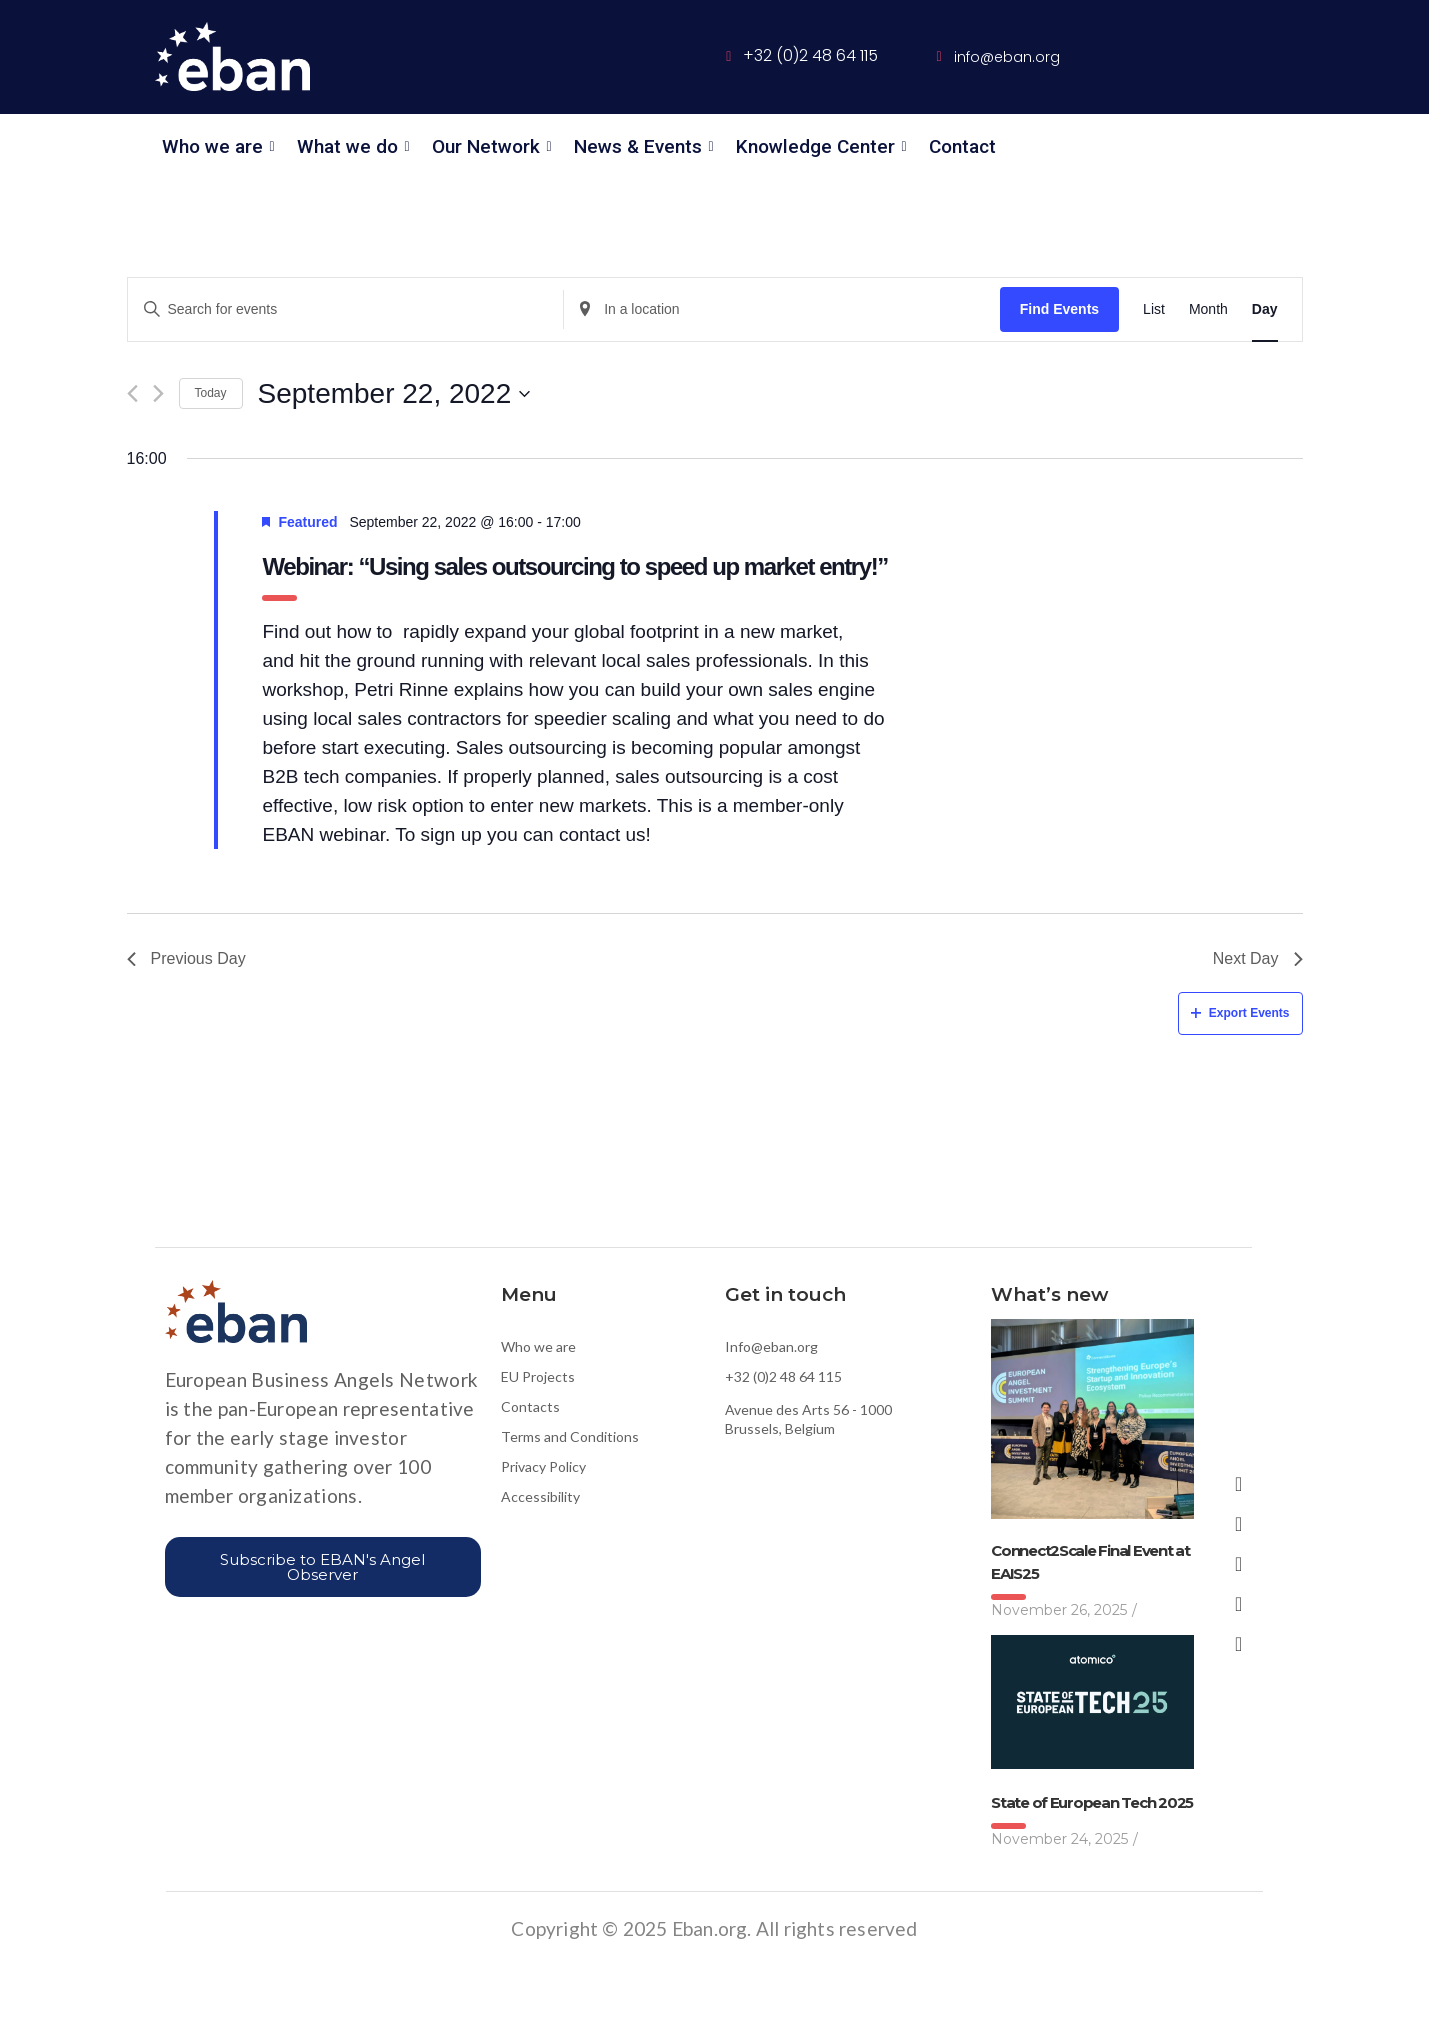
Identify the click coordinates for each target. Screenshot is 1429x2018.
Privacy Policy (543, 1466)
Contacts (530, 1406)
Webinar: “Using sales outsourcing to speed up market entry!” (574, 566)
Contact (962, 146)
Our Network (489, 146)
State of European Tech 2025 (1092, 1802)
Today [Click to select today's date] (211, 393)
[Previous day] (132, 393)
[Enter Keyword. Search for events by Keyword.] (346, 309)
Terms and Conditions (570, 1436)
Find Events (1059, 309)
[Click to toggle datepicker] (394, 394)
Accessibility (540, 1496)
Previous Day (186, 958)
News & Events (641, 146)
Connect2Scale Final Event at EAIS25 (1090, 1562)
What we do (351, 146)
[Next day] (158, 393)
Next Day (1258, 958)
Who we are (216, 146)
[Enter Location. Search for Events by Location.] (782, 309)
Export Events (1240, 1013)
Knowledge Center (819, 146)
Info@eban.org (771, 1346)
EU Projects (538, 1376)
